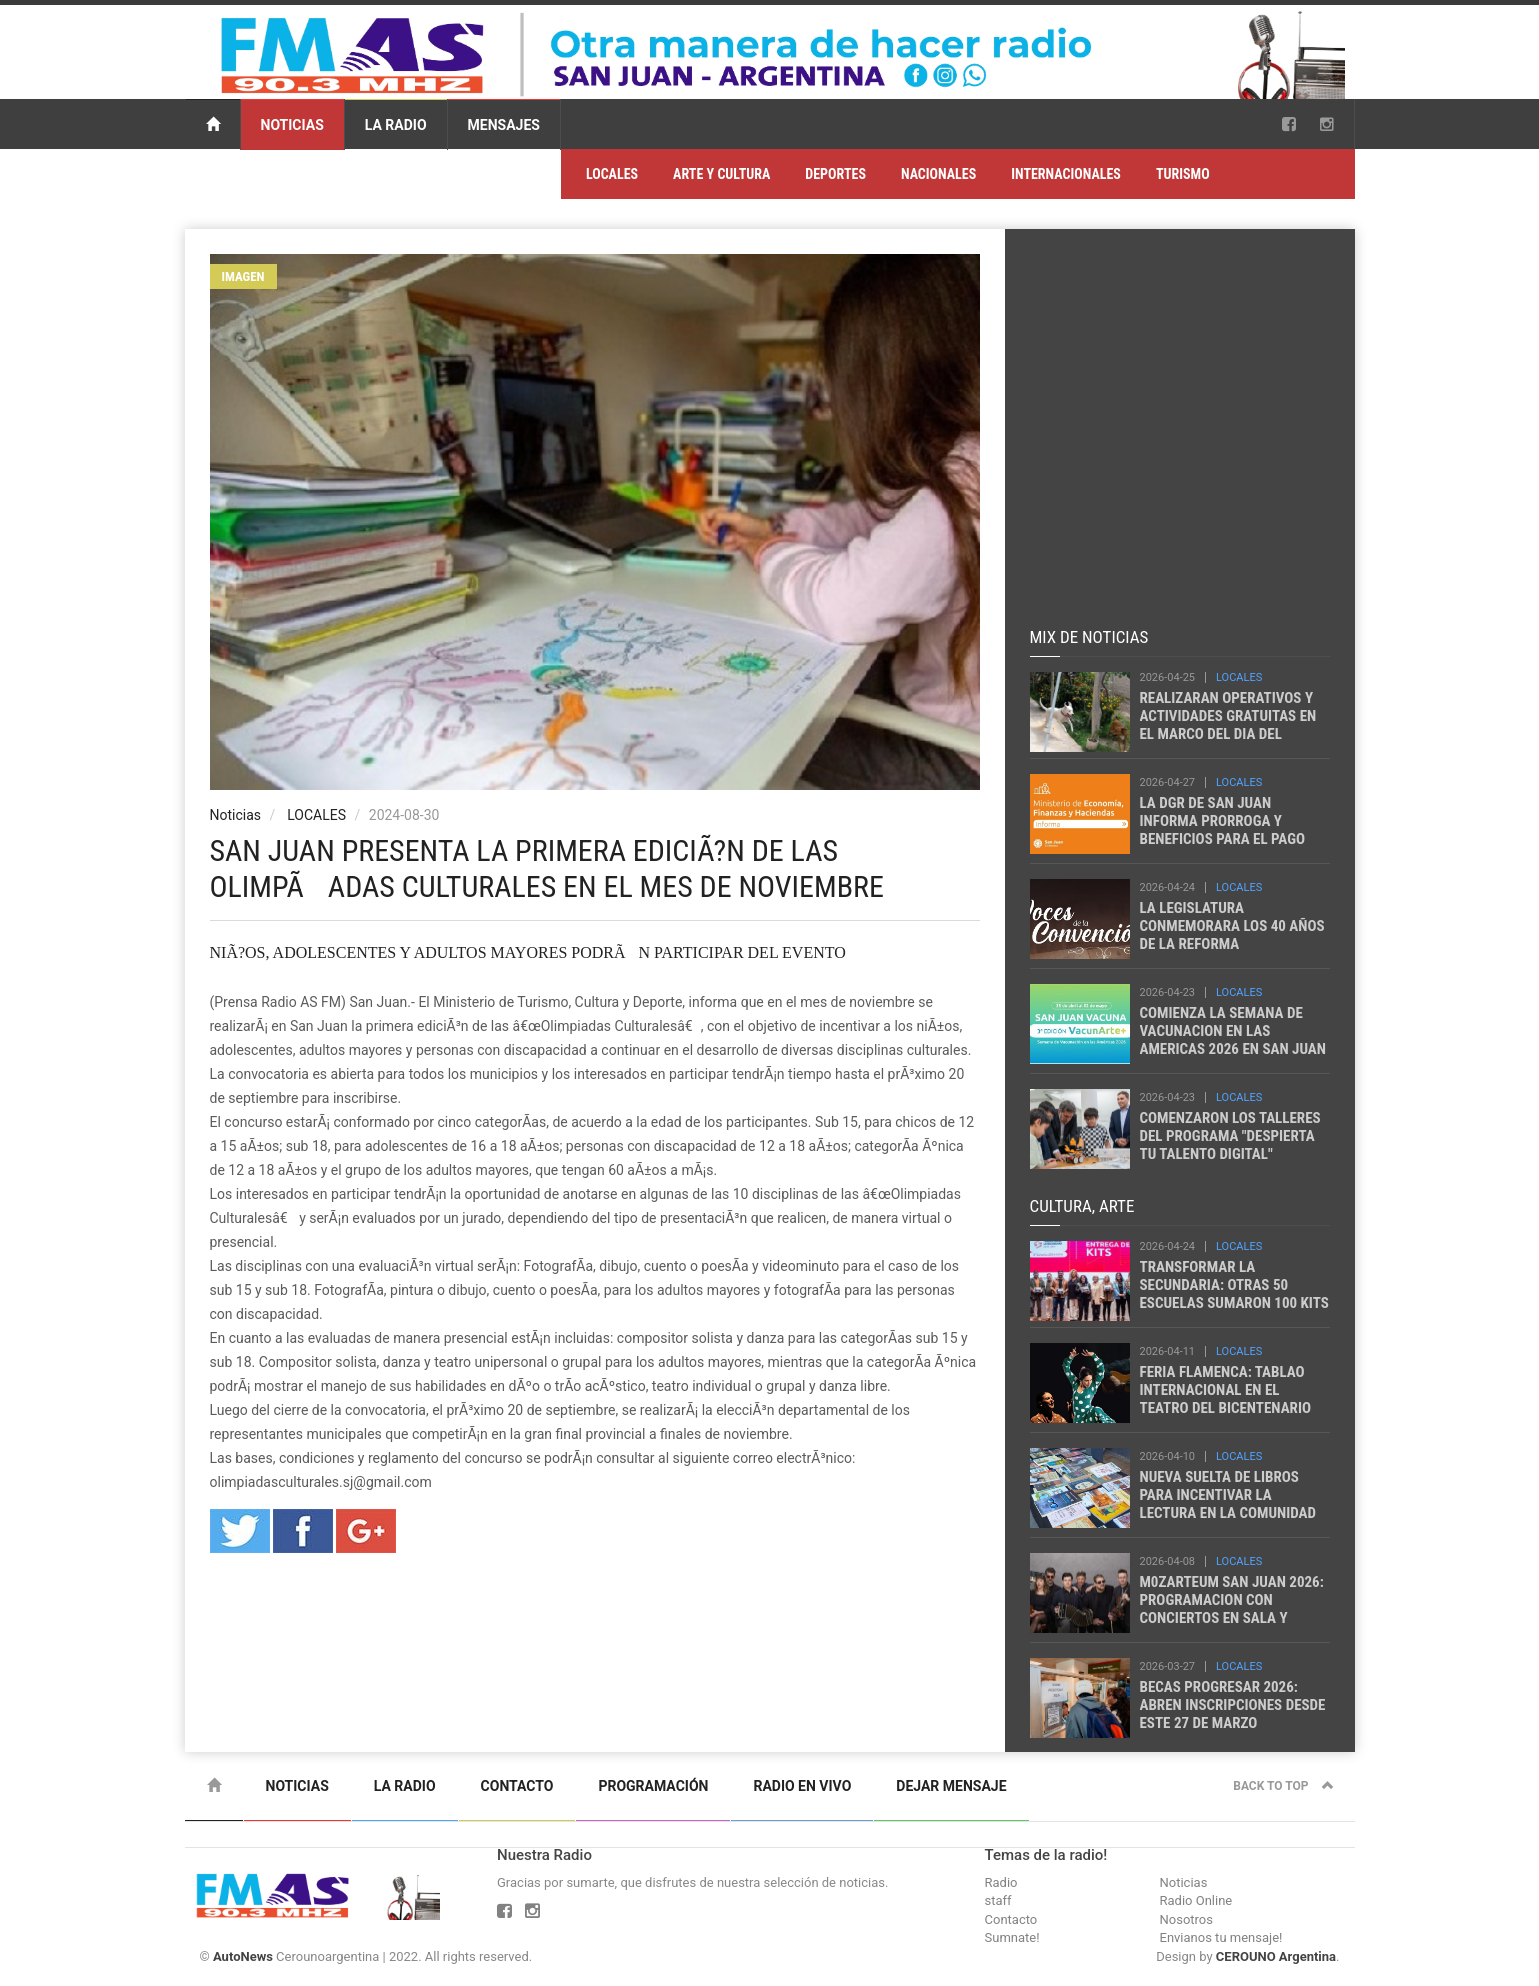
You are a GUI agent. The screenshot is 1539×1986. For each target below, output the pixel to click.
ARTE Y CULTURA (721, 174)
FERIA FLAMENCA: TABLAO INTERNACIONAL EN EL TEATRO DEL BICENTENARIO (1226, 1390)
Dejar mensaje (951, 1786)
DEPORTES (835, 174)
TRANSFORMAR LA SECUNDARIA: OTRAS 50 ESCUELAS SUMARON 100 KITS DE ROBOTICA (1234, 1294)
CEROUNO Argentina (1276, 1956)
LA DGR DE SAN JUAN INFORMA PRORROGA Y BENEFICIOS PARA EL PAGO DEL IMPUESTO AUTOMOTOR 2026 (1227, 839)
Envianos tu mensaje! (1221, 1937)
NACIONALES (938, 174)
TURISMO (1183, 174)
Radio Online (1196, 1900)
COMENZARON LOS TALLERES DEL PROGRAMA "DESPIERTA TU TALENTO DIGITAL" (1230, 1136)
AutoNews (243, 1956)
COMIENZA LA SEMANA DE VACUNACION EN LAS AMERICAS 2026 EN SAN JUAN (1233, 1031)
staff (998, 1900)
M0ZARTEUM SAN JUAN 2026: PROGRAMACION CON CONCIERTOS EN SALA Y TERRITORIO (1232, 1609)
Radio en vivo (802, 1786)
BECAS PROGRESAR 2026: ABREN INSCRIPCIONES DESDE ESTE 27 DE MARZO (1233, 1705)
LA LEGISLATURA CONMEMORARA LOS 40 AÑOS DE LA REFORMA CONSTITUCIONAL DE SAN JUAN (1232, 944)
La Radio (396, 125)
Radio (1001, 1882)
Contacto (517, 1786)
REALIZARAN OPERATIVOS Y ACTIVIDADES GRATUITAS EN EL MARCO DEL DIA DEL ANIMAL (1228, 725)
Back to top (1283, 1786)
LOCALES (612, 174)
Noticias (292, 125)
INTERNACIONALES (1066, 174)
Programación (653, 1786)
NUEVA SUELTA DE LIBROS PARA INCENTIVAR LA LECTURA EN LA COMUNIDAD (1228, 1495)
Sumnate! (1012, 1937)
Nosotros (1186, 1919)
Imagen (243, 276)
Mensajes (504, 125)
